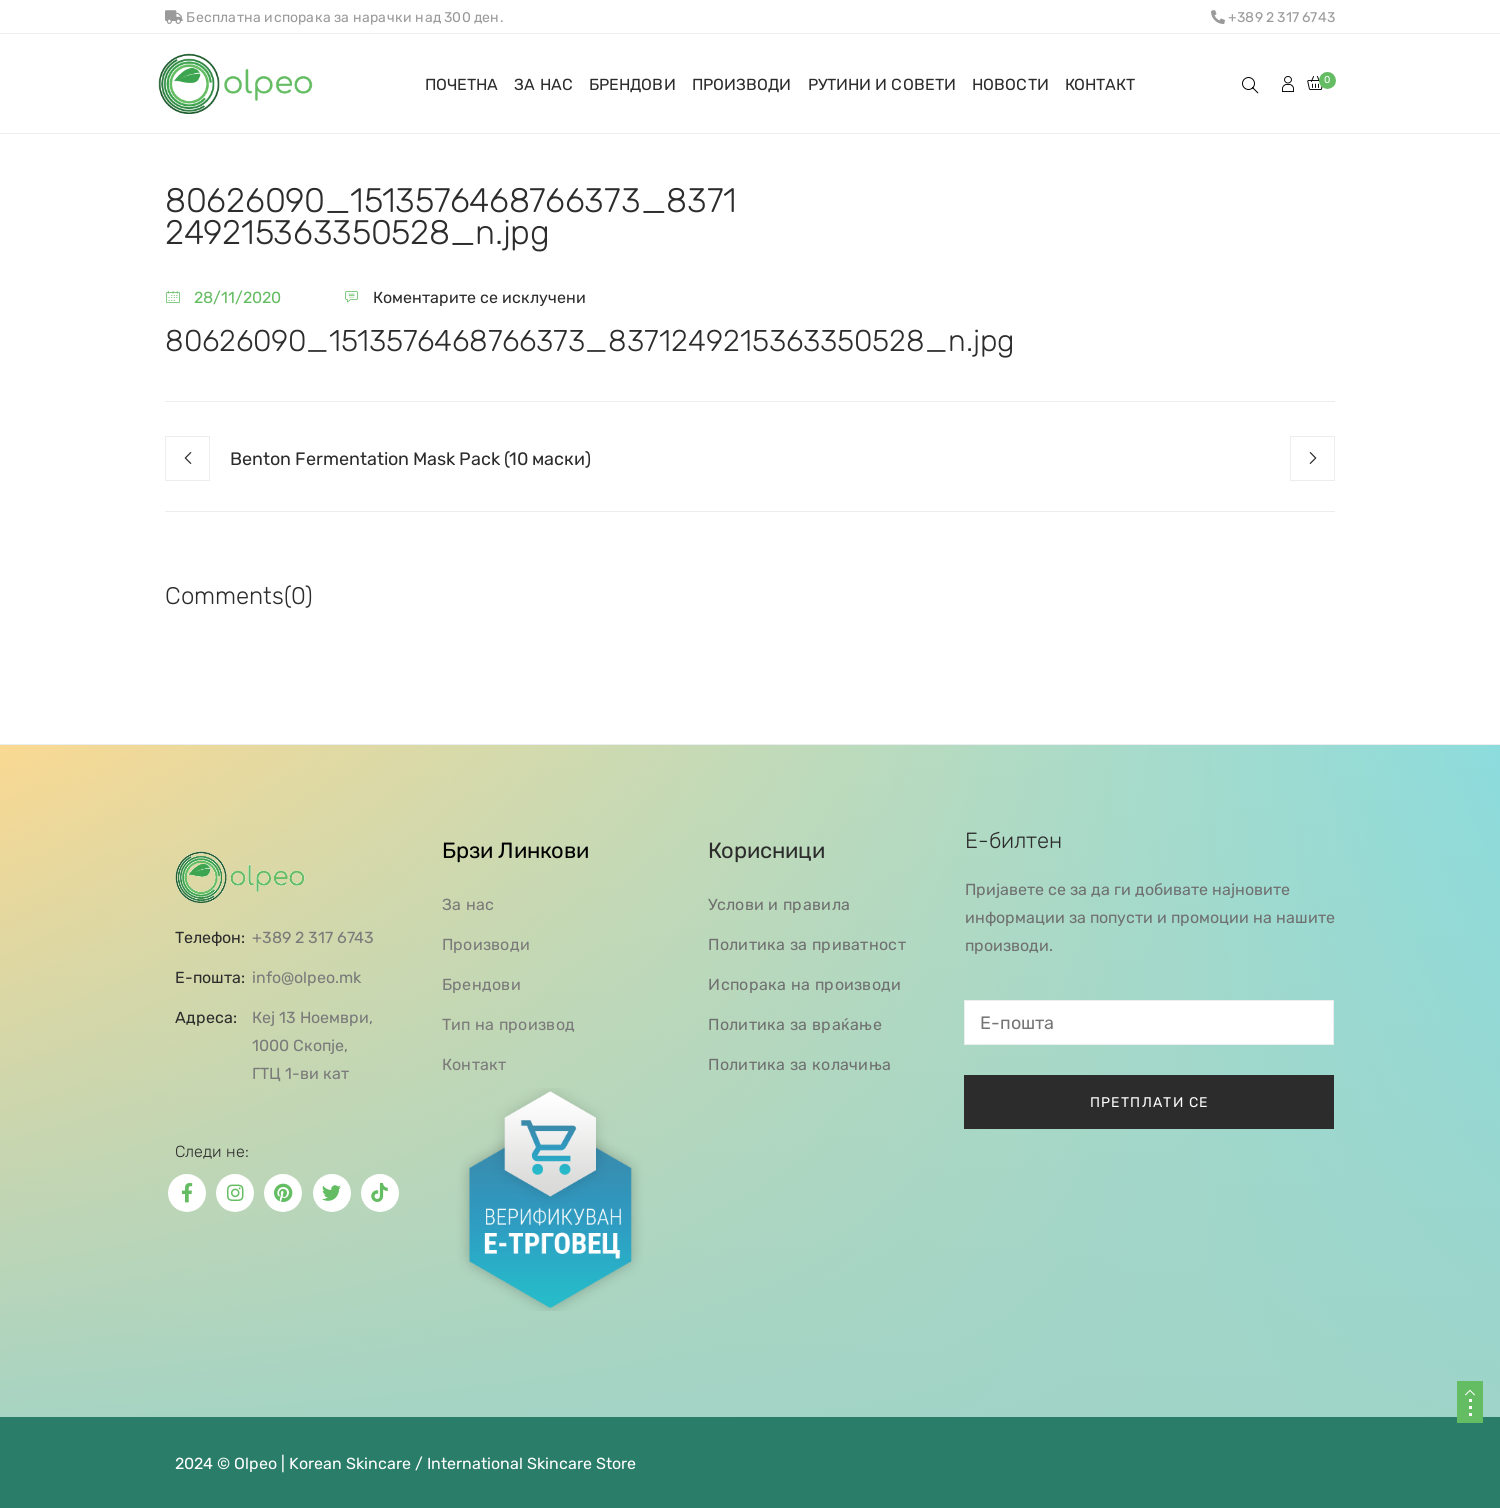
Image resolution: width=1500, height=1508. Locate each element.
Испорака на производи (804, 984)
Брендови (481, 984)
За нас (468, 904)
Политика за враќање (795, 1024)
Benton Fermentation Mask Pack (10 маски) (410, 459)
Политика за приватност (807, 944)
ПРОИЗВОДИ (742, 84)
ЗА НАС (543, 84)
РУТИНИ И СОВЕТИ (882, 84)
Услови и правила (779, 904)
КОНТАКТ (1100, 84)
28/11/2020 (237, 297)
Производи (486, 944)
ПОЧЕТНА (462, 84)
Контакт (474, 1064)
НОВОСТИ (1010, 84)
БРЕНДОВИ (632, 84)
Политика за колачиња (799, 1064)
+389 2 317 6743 (1273, 17)
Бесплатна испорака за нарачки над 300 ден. (334, 17)
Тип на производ (509, 1024)
